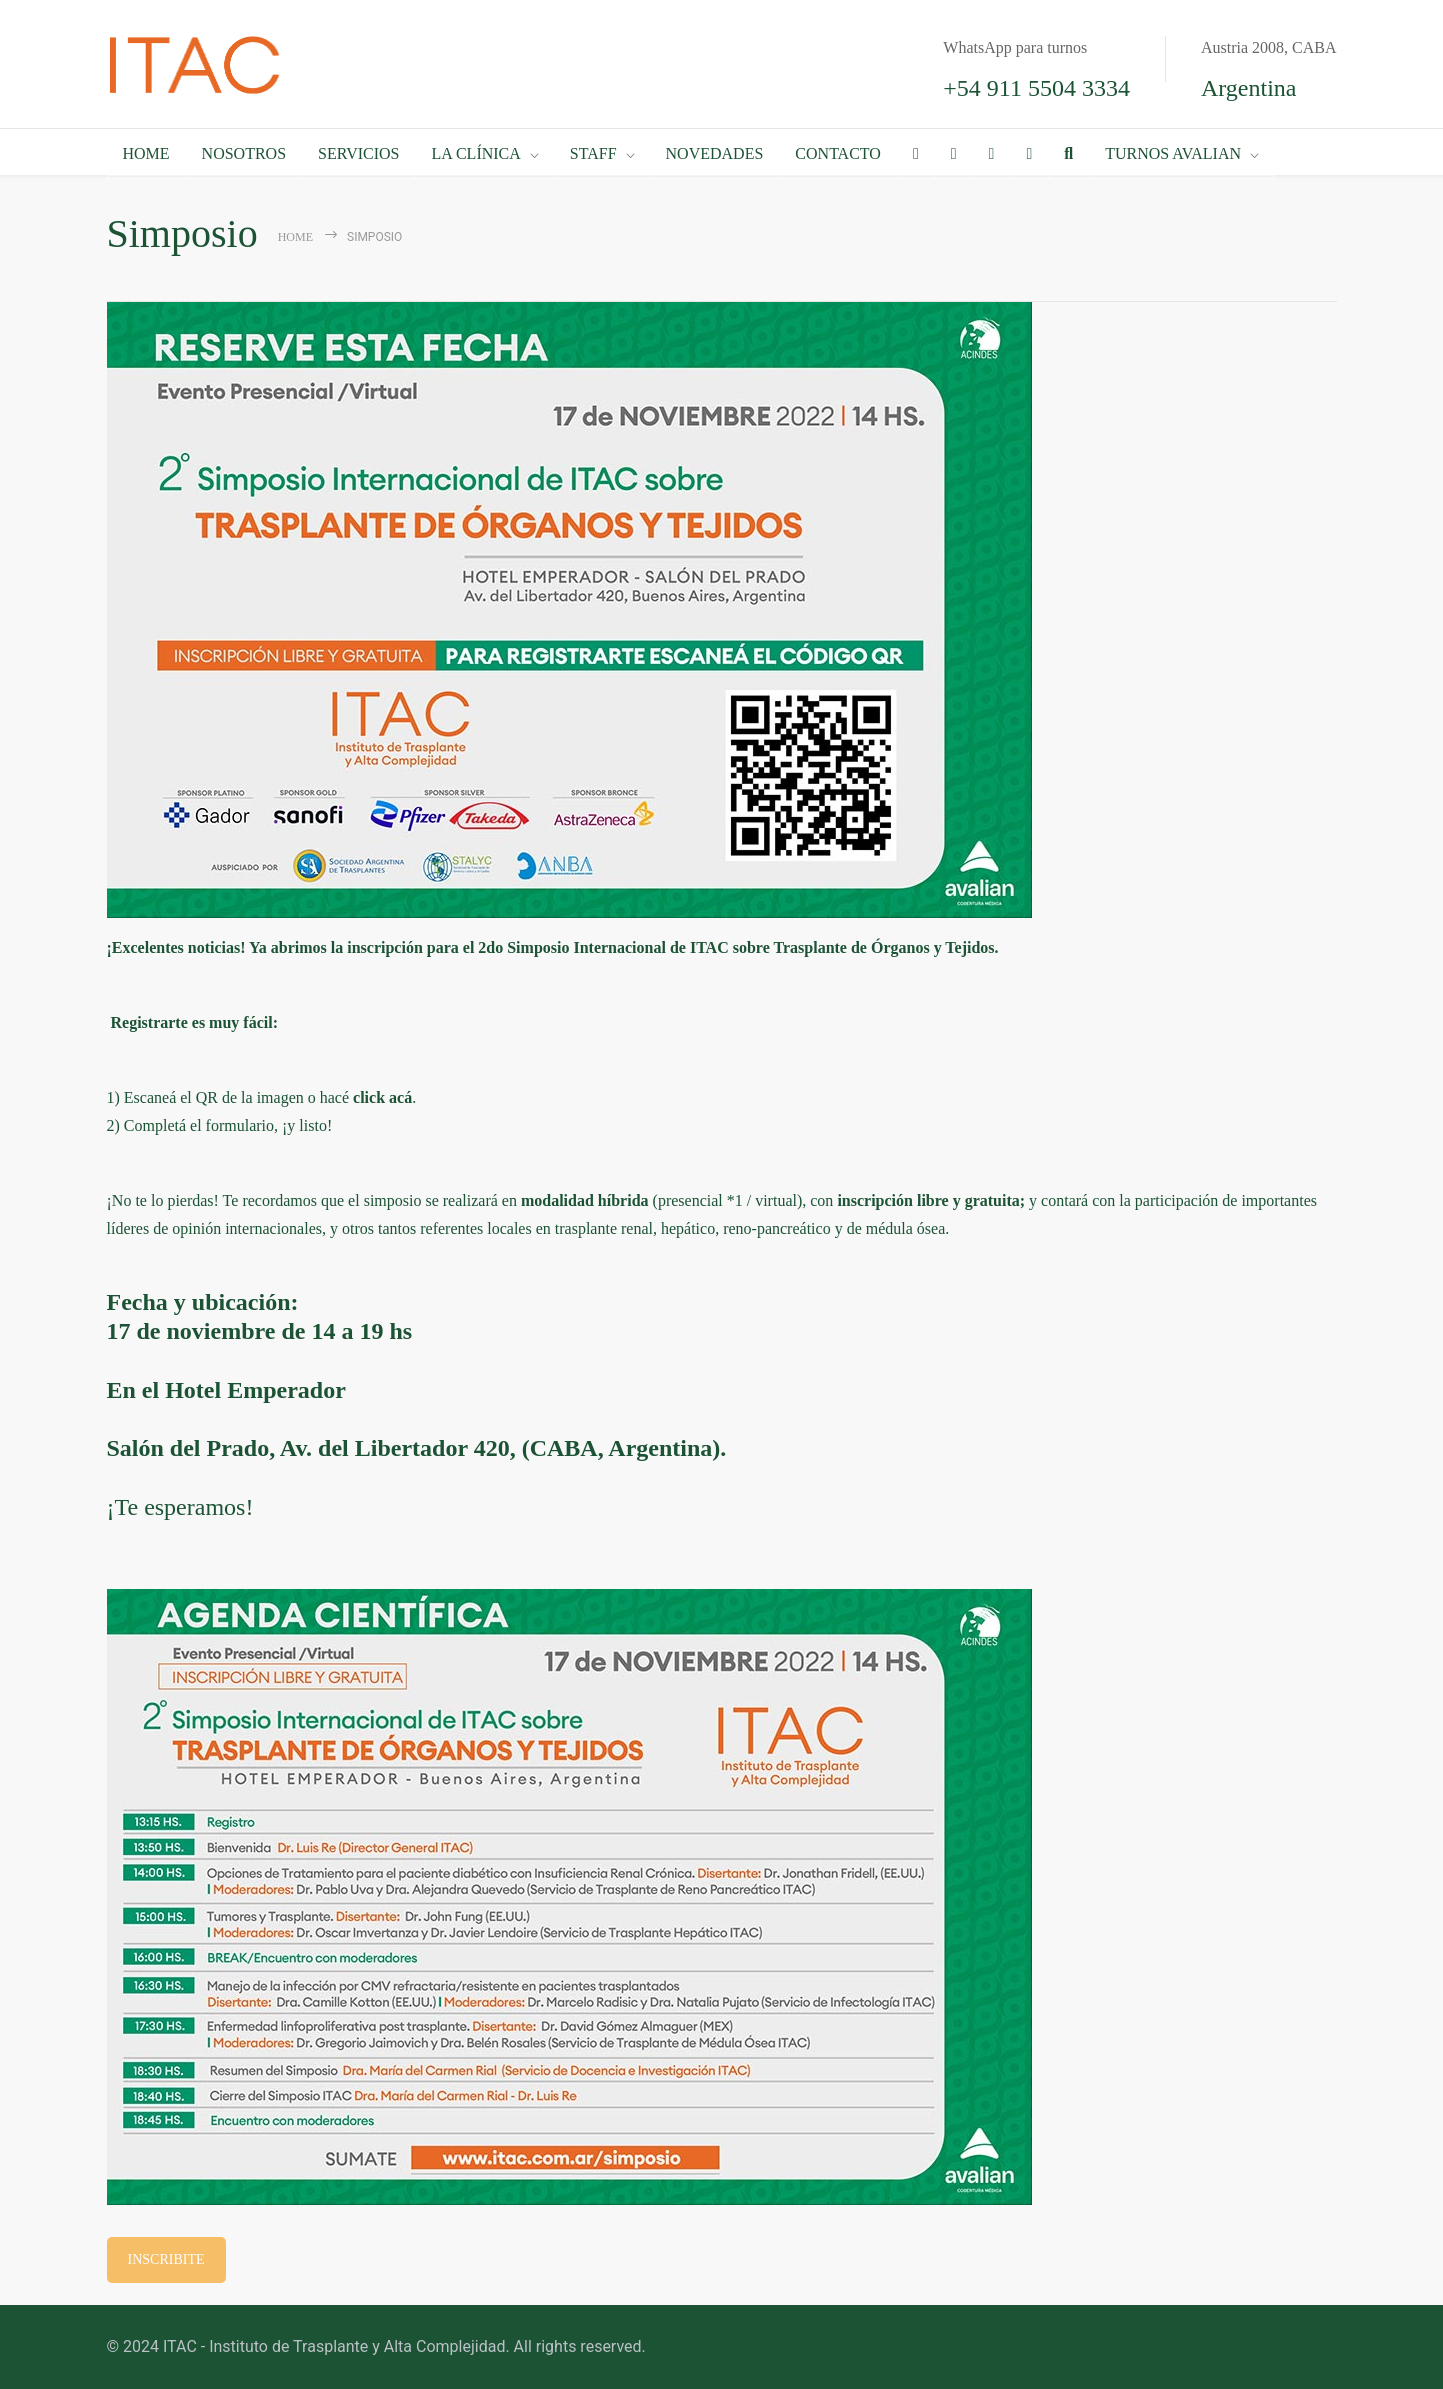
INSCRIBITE (166, 2259)
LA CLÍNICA (475, 153)
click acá (382, 1097)
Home (295, 237)
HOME (146, 153)
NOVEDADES (715, 153)
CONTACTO (838, 153)
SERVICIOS (358, 153)
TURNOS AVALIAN (1173, 153)
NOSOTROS (244, 153)
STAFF (593, 153)
